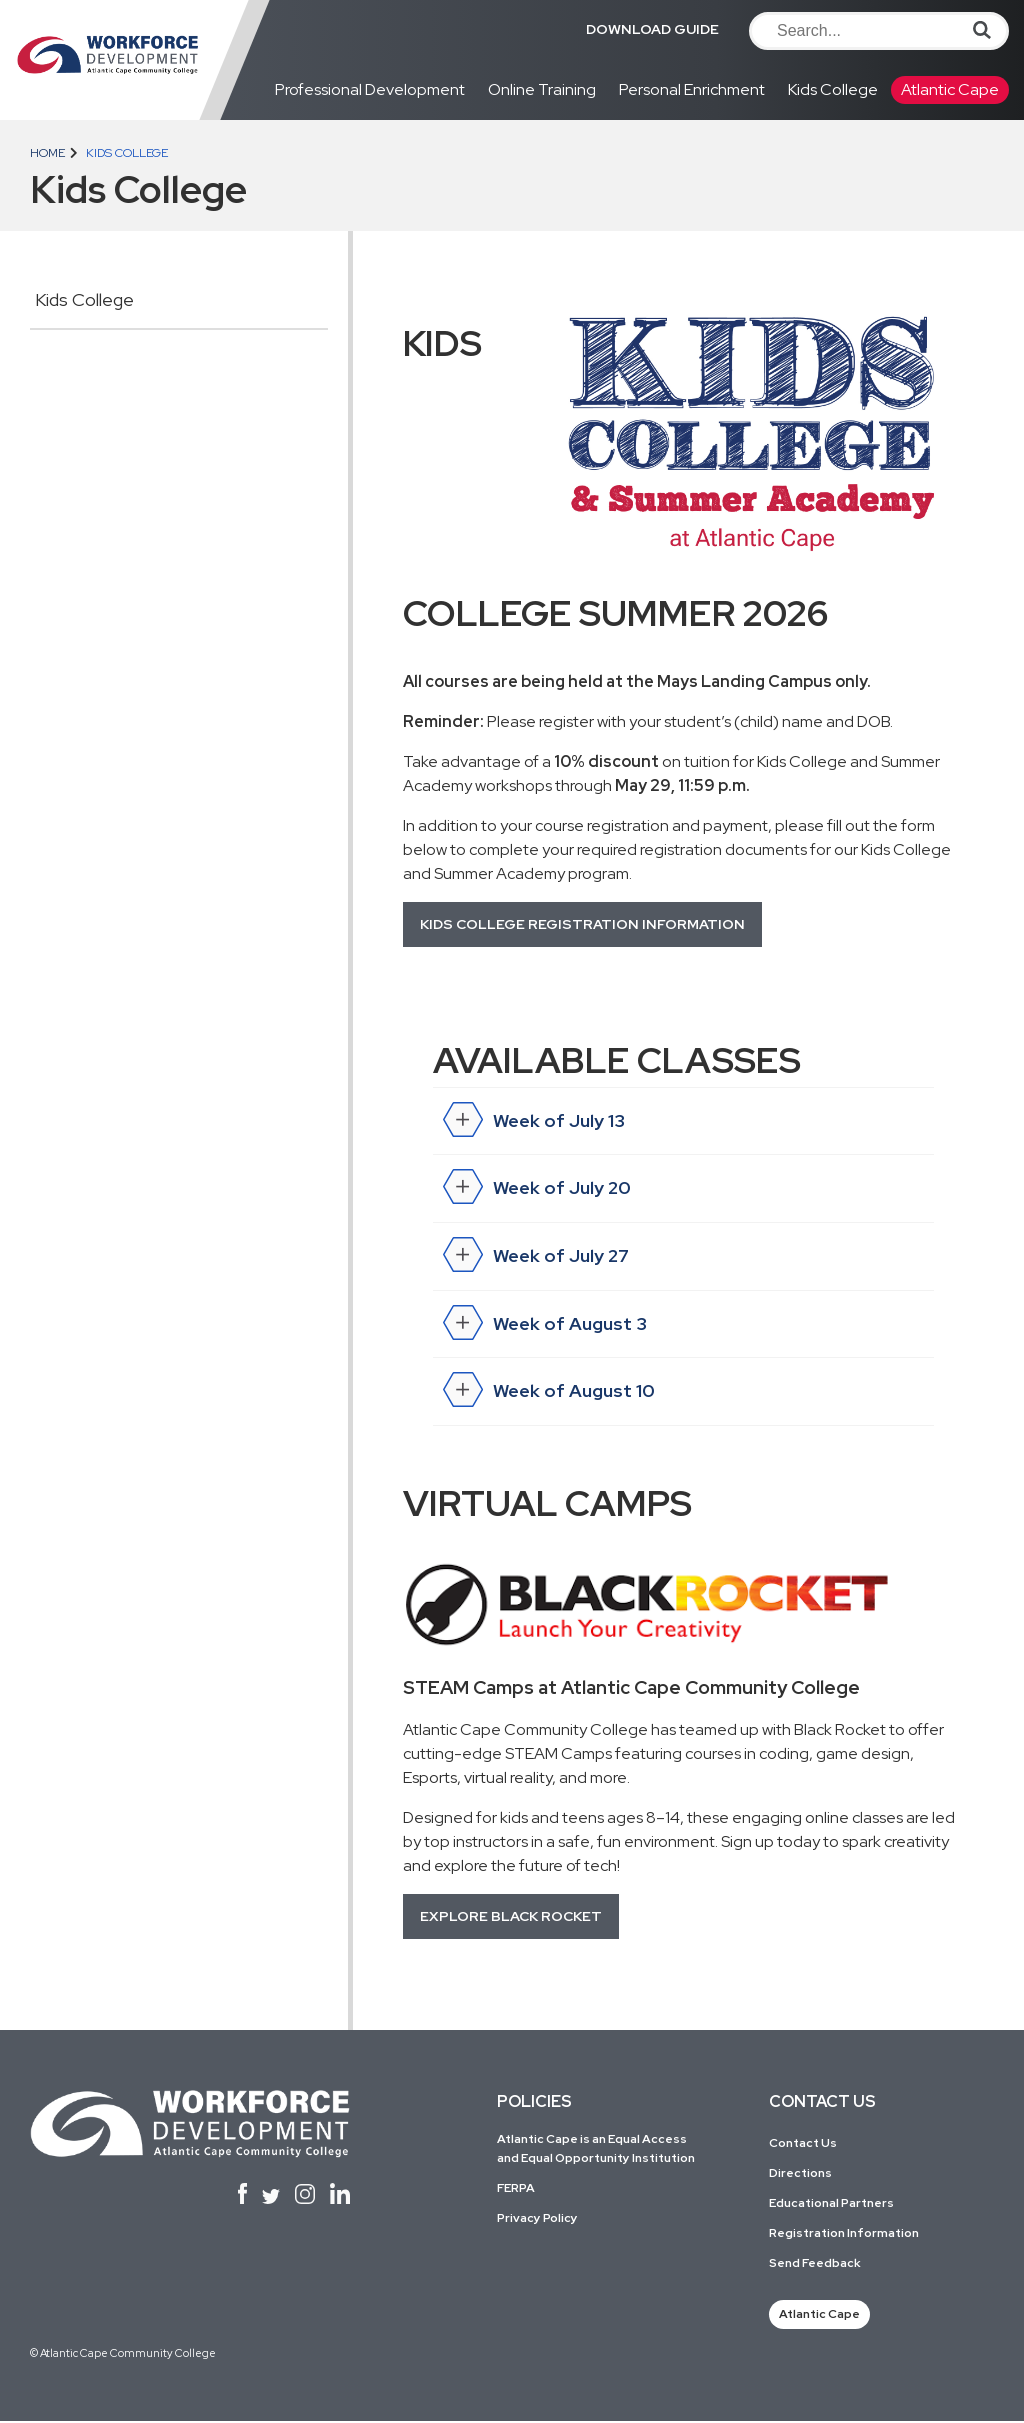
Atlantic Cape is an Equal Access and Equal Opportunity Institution (596, 2149)
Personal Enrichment (692, 89)
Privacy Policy (537, 2220)
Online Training (542, 89)
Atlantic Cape (950, 89)
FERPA (516, 2190)
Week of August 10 (549, 1394)
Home (47, 153)
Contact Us (803, 2144)
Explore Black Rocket (511, 1917)
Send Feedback (815, 2264)
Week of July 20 (537, 1190)
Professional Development (370, 89)
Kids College (833, 89)
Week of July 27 (536, 1258)
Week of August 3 (545, 1326)
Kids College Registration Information (582, 924)
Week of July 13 (534, 1122)
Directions (800, 2174)
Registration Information (844, 2234)
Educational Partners (831, 2204)
